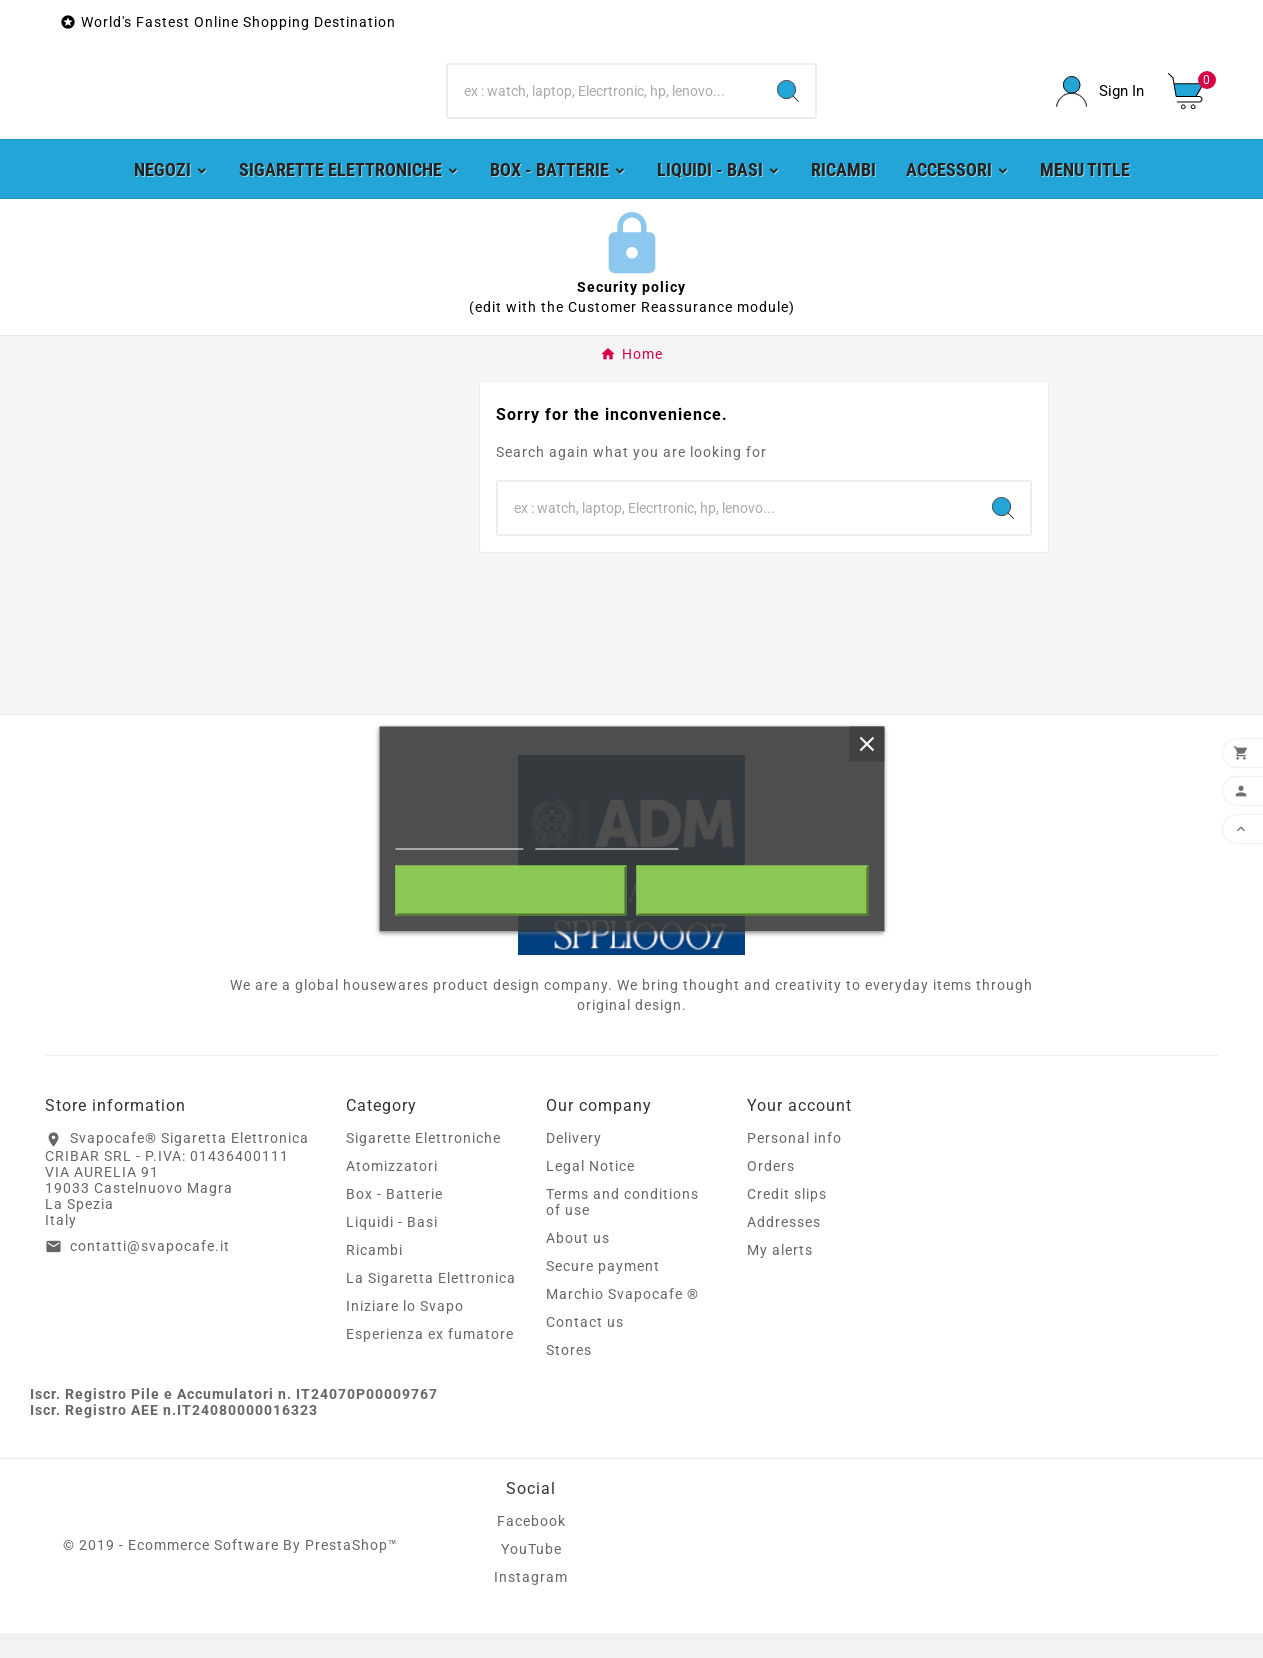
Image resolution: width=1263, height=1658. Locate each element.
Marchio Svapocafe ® (622, 1319)
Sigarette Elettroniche (423, 1163)
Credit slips (787, 1219)
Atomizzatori (392, 1191)
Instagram (531, 1602)
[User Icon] (1100, 104)
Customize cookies (607, 840)
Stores (569, 1375)
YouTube (531, 1574)
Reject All (511, 891)
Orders (771, 1191)
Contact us (585, 1347)
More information (459, 840)
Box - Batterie (394, 1219)
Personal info (794, 1163)
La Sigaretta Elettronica (431, 1303)
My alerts (780, 1275)
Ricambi (374, 1275)
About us (578, 1263)
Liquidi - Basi (392, 1247)
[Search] (604, 104)
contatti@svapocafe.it (150, 1271)
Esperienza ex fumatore (430, 1359)
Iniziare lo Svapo (405, 1331)
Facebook (531, 1546)
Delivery (574, 1163)
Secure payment (603, 1291)
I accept (752, 891)
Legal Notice (590, 1191)
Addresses (784, 1247)
